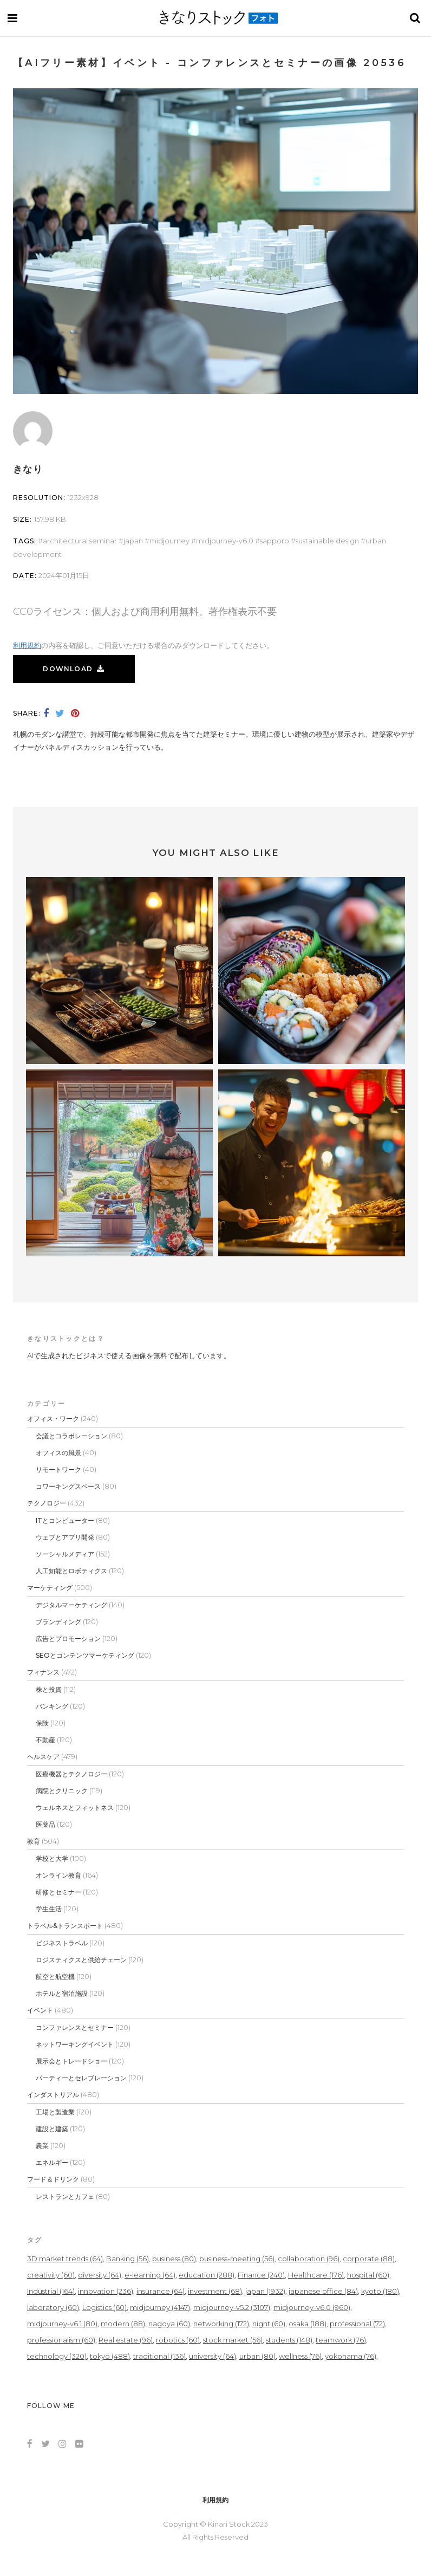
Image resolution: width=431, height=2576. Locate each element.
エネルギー (52, 2162)
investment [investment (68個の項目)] (215, 2291)
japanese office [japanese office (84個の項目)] (323, 2291)
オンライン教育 (58, 1875)
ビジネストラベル (62, 1943)
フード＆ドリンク (53, 2179)
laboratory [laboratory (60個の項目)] (53, 2307)
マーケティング (50, 1588)
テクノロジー (46, 1503)
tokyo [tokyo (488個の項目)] (110, 2356)
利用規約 (27, 645)
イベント (40, 2010)
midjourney (169, 540)
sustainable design (327, 540)
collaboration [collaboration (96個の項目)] (308, 2258)
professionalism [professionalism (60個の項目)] (61, 2339)
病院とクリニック (62, 1791)
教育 (33, 1841)
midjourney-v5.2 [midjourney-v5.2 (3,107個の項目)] (231, 2307)
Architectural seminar (80, 540)
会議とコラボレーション (71, 1436)
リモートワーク (58, 1469)
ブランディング (58, 1622)
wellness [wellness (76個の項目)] (300, 2356)
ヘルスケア (43, 1757)
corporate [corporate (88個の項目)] (369, 2258)
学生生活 (49, 1909)
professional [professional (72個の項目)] (357, 2323)
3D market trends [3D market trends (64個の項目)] (65, 2258)
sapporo (274, 540)
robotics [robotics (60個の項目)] (178, 2339)
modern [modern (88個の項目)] (123, 2323)
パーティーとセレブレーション (81, 2078)
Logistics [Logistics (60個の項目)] (104, 2307)
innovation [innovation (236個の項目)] (105, 2291)
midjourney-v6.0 (224, 540)
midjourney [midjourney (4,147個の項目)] (160, 2307)
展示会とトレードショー (71, 2061)
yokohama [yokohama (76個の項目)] (350, 2356)
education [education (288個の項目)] (206, 2274)
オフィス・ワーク (53, 1418)
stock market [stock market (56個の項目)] (233, 2339)
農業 (42, 2146)
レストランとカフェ (65, 2196)
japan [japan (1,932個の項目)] (265, 2291)
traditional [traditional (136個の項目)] (159, 2356)
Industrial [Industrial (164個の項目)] (51, 2291)
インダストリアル (53, 2095)
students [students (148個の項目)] (289, 2339)
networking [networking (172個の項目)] (221, 2323)
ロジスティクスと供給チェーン (81, 1960)
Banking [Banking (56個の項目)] (127, 2258)
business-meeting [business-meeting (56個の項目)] (237, 2258)
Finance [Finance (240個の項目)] (261, 2274)
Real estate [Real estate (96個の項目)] (126, 2339)
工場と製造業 (55, 2112)
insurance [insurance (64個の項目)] (160, 2291)
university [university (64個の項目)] (212, 2356)
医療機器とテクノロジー (71, 1774)
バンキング (52, 1706)
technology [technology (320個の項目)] (57, 2356)
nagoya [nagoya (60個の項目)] (169, 2323)
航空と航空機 (55, 1976)
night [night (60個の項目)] (268, 2323)
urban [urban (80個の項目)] (257, 2356)
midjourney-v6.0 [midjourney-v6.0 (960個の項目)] (311, 2307)
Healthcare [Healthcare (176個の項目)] (316, 2274)
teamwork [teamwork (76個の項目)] (341, 2339)
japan (133, 540)
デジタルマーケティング (71, 1605)
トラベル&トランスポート (65, 1926)
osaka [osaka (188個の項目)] (307, 2323)
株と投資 (49, 1689)
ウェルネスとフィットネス (75, 1807)
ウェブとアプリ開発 (65, 1537)
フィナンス (43, 1672)
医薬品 (45, 1824)
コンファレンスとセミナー (75, 2027)
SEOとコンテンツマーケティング (85, 1655)
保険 (42, 1723)
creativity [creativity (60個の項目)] (51, 2274)
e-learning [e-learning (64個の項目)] (150, 2274)
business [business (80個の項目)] (174, 2258)
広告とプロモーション (68, 1638)
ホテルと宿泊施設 (62, 1993)
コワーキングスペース (68, 1486)
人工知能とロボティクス (71, 1571)
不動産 (45, 1740)
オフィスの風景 (58, 1453)
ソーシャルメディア (65, 1554)
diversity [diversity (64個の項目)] (99, 2274)
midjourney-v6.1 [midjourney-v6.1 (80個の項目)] (62, 2323)
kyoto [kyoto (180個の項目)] (380, 2291)
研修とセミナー (58, 1892)
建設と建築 (52, 2129)
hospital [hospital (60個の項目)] (368, 2274)
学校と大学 (52, 1858)
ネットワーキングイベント (75, 2044)
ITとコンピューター (65, 1520)
